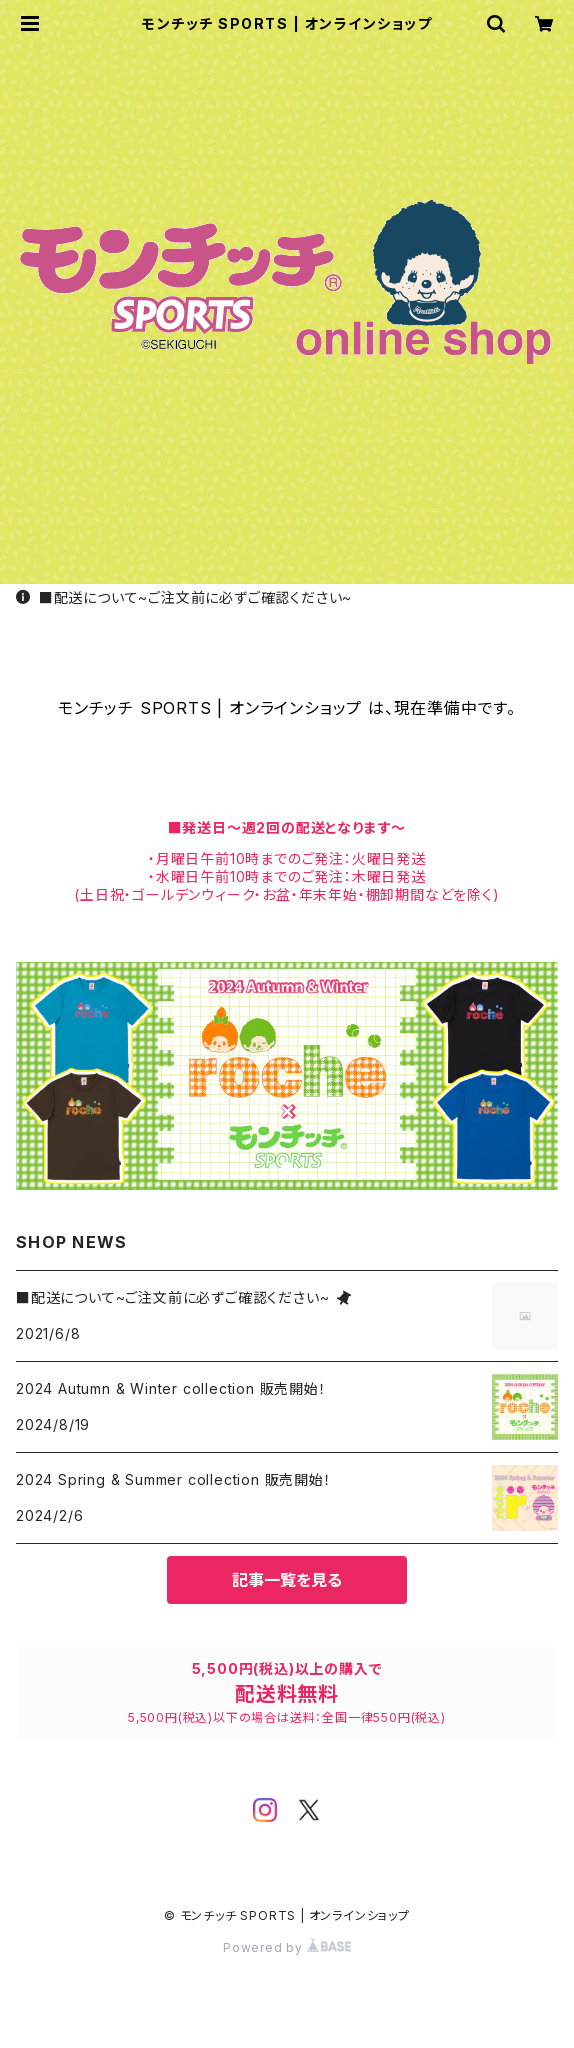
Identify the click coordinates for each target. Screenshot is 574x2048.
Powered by (287, 1947)
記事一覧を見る (287, 1580)
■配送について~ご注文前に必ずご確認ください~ (184, 597)
